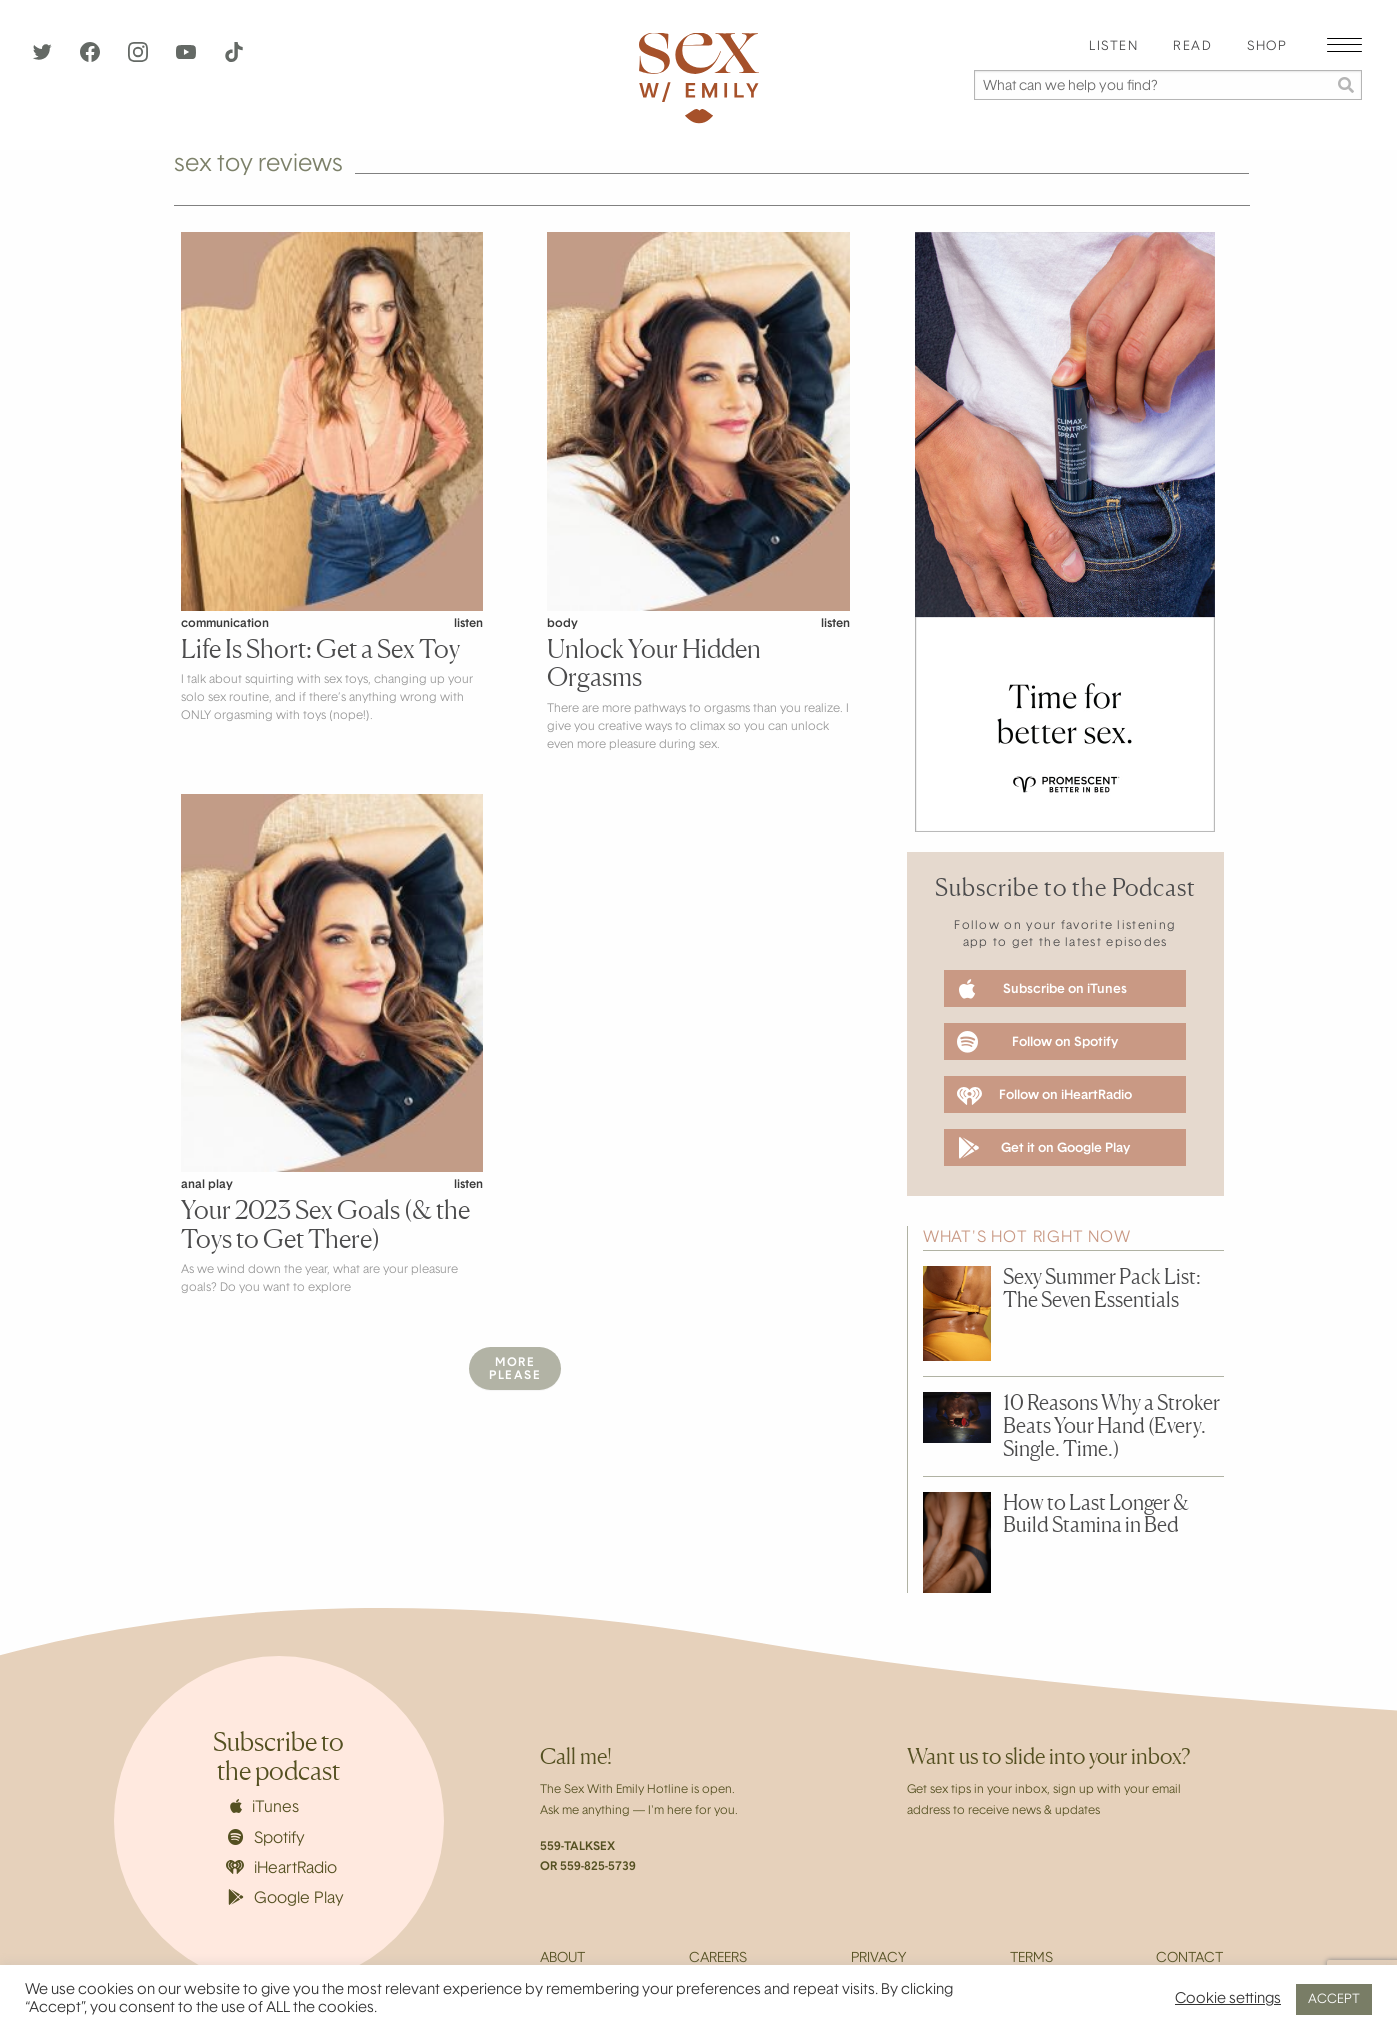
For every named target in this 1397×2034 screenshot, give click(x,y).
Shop (1267, 47)
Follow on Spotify (1037, 1042)
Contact (1189, 1959)
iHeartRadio (282, 1868)
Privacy (878, 1959)
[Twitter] (44, 58)
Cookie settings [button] (1228, 1999)
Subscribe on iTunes (1043, 989)
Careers (718, 1959)
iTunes (264, 1807)
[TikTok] (234, 58)
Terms (1031, 1959)
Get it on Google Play (1043, 1148)
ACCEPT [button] (1334, 1999)
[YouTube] (188, 58)
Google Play (286, 1898)
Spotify (266, 1838)
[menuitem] (1113, 47)
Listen (1113, 47)
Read (1192, 47)
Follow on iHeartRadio (1044, 1096)
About (562, 1959)
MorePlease (515, 1369)
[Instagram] (140, 58)
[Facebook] (92, 58)
